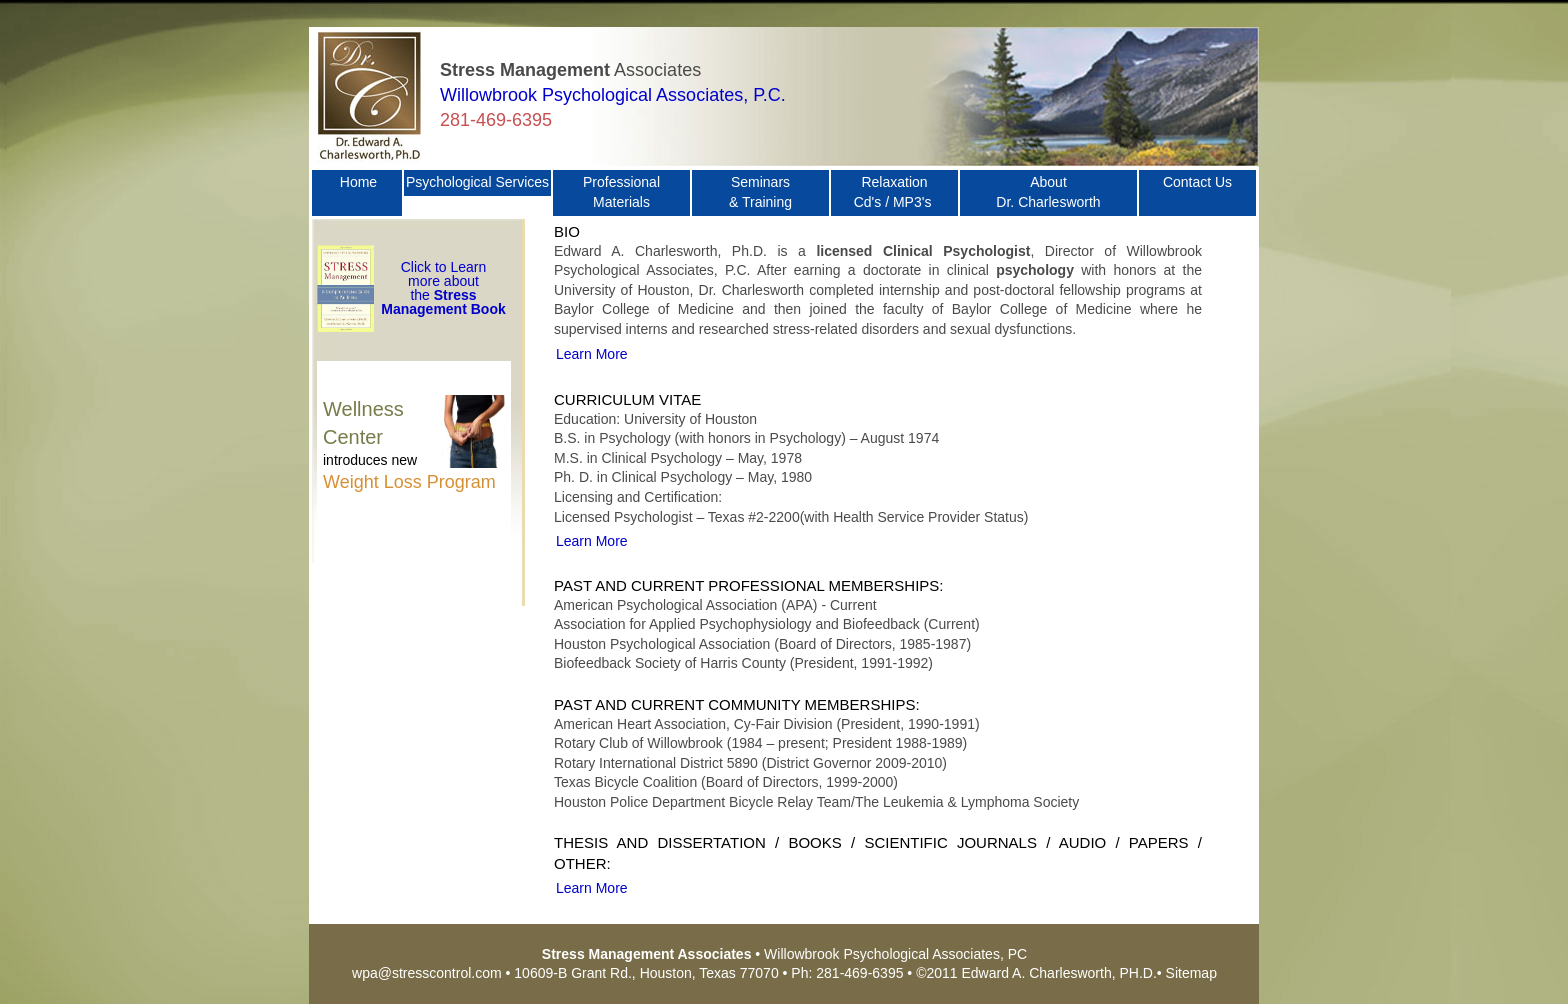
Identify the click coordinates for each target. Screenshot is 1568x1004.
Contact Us (1197, 192)
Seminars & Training (760, 192)
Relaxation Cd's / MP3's (895, 192)
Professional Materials (621, 192)
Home (358, 192)
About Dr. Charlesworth (1048, 192)
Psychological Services (477, 182)
